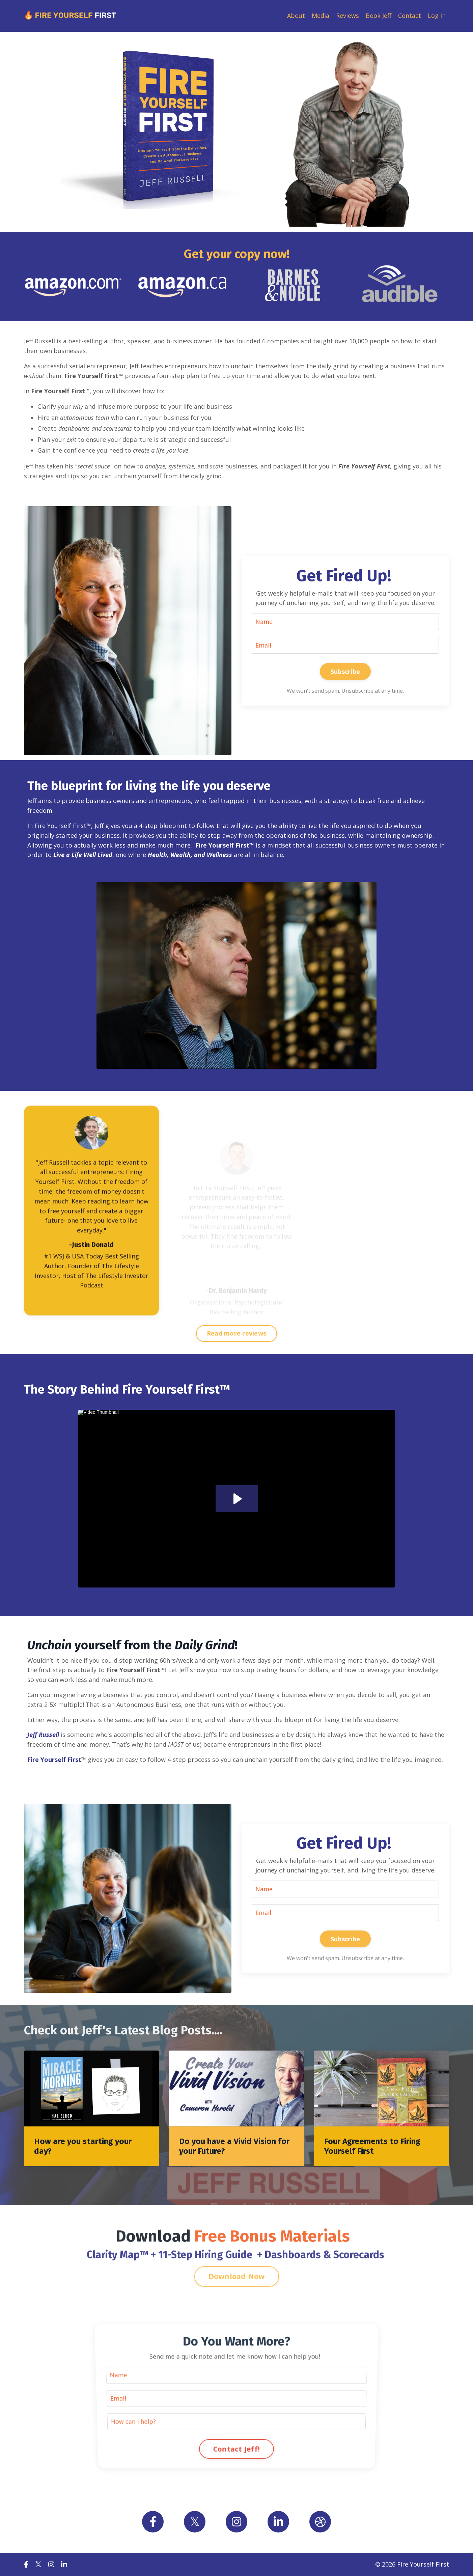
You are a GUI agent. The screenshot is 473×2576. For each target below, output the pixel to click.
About (296, 15)
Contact (409, 15)
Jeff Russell (43, 1734)
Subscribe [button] (345, 671)
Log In (437, 15)
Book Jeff (378, 15)
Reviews (347, 15)
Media (320, 15)
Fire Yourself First (54, 1759)
